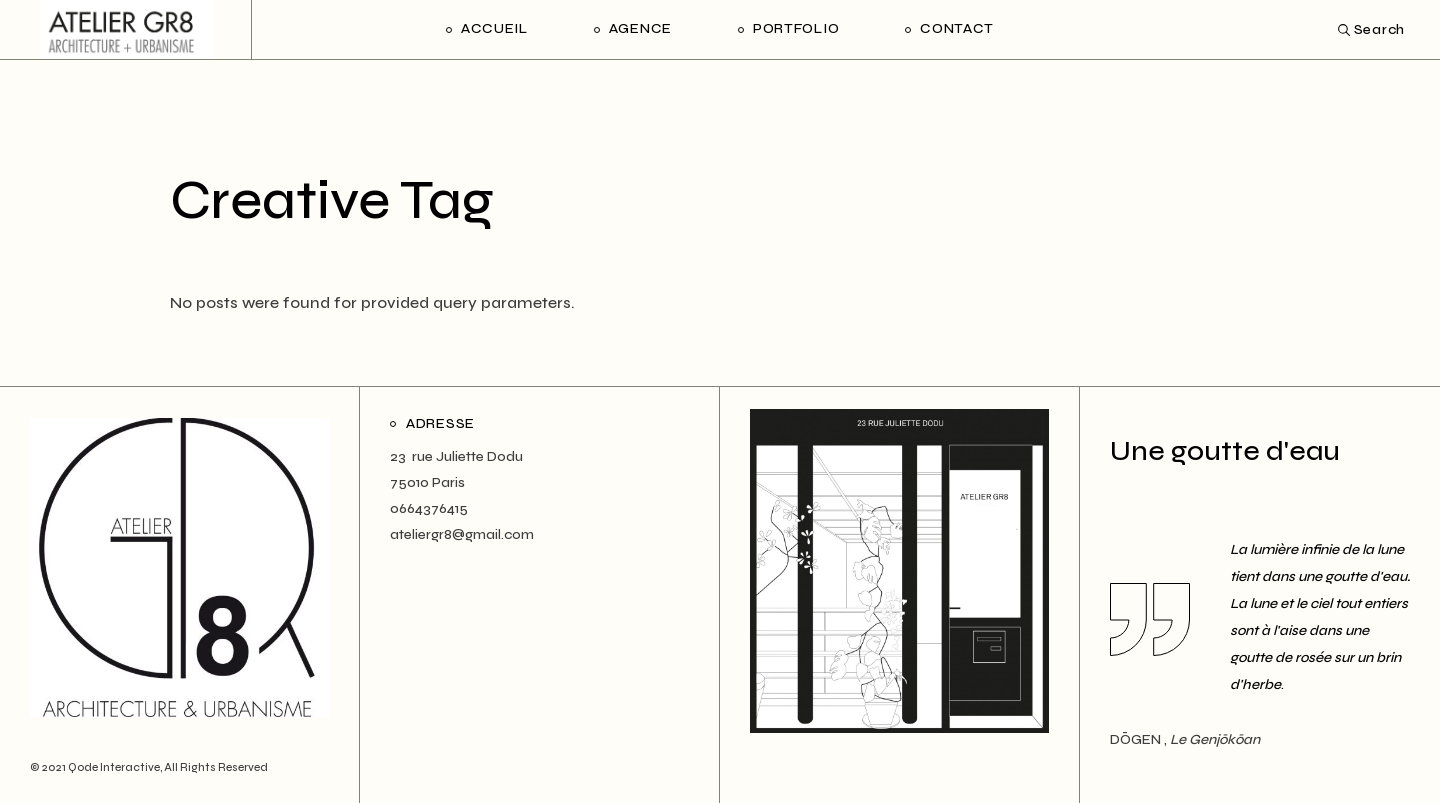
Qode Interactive (114, 767)
